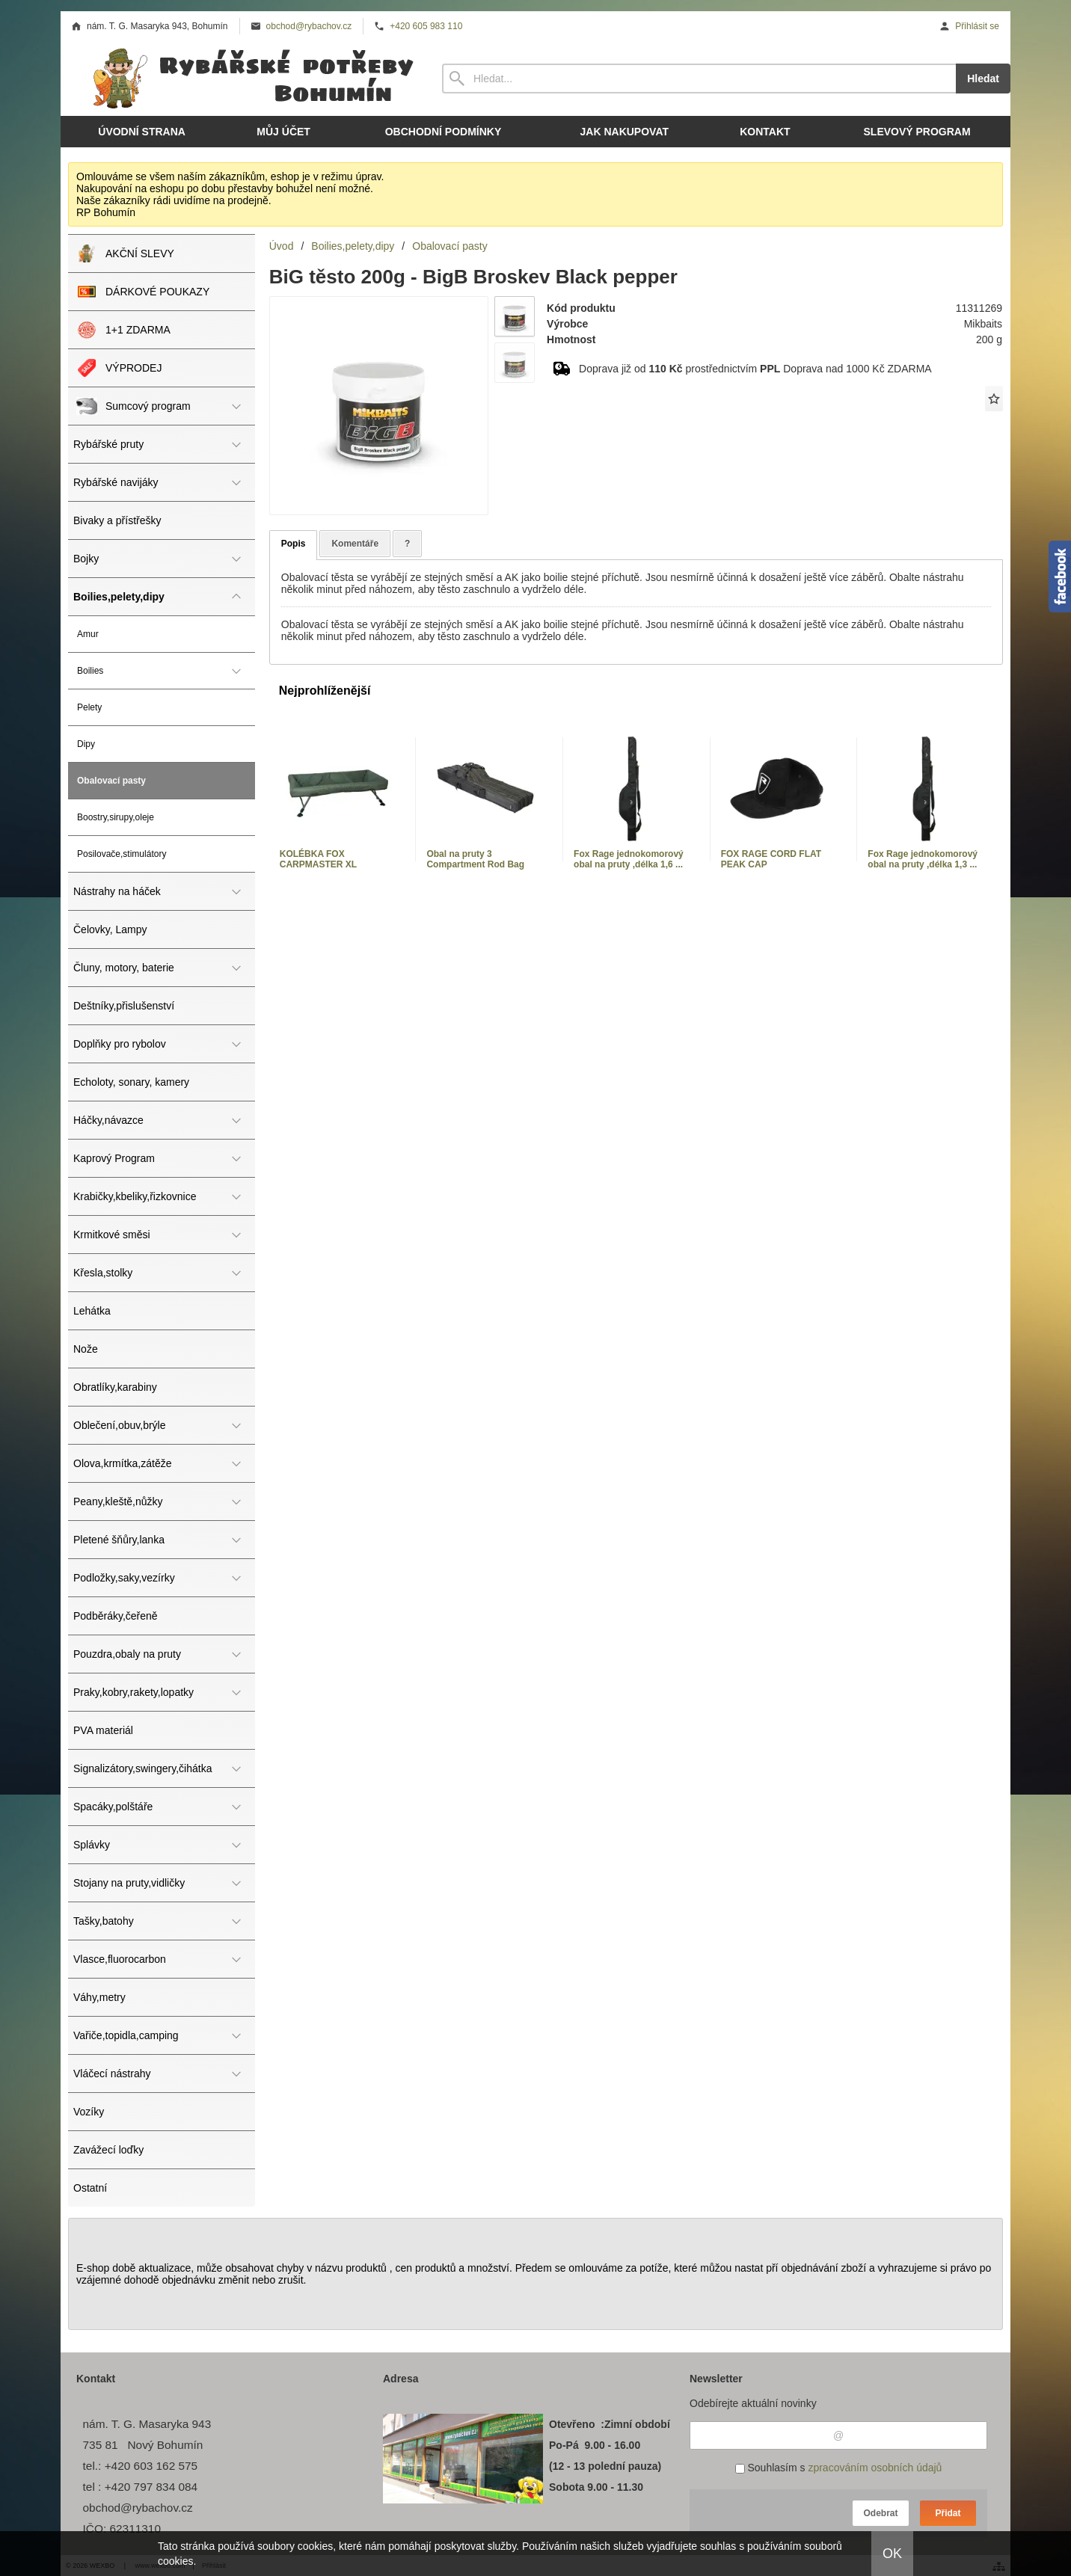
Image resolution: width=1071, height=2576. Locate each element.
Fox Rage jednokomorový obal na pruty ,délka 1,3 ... (923, 859)
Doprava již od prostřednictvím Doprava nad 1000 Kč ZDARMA (755, 369)
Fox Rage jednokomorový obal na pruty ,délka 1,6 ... (629, 859)
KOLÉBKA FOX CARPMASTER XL (318, 859)
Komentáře (354, 543)
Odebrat (880, 2513)
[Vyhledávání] (699, 78)
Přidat (947, 2513)
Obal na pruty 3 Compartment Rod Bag (475, 859)
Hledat (983, 78)
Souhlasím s (838, 2468)
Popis (293, 543)
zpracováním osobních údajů (875, 2468)
